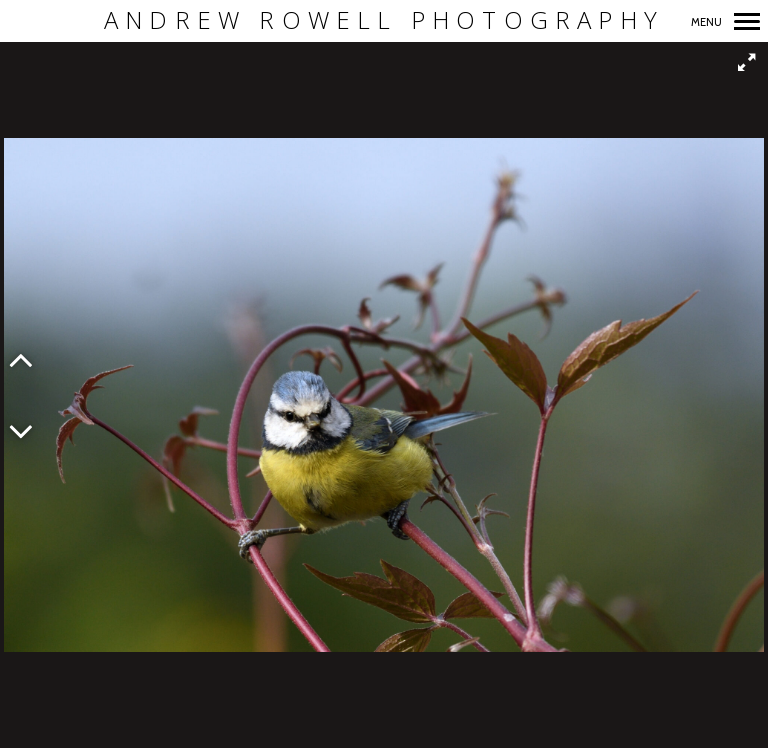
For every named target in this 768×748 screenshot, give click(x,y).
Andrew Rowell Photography (384, 20)
